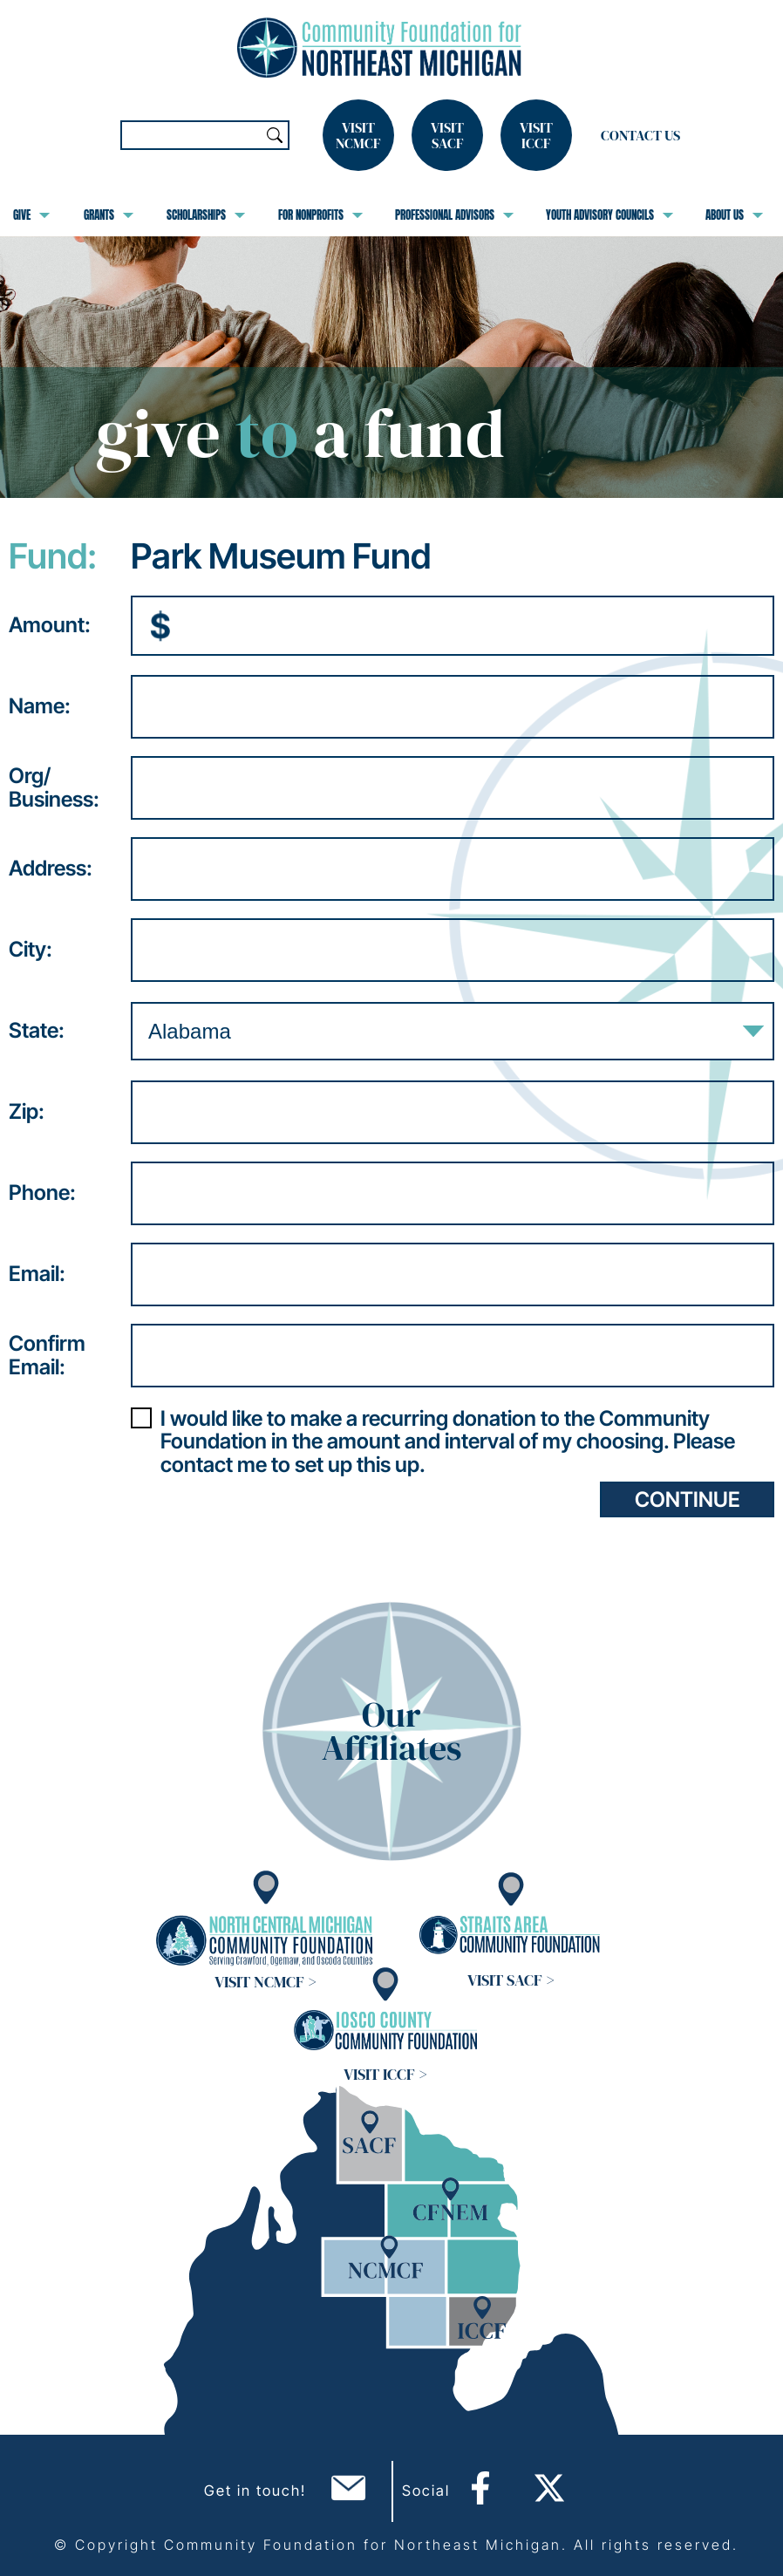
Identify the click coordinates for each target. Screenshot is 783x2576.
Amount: (50, 625)
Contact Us (640, 135)
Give (31, 215)
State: (37, 1030)
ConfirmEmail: (47, 1355)
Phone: (42, 1193)
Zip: (26, 1112)
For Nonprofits (320, 215)
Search (274, 135)
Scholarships (206, 215)
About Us (734, 215)
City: (30, 949)
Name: (40, 706)
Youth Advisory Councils (609, 215)
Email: (37, 1274)
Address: (50, 868)
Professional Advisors (454, 215)
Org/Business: (54, 788)
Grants (108, 215)
